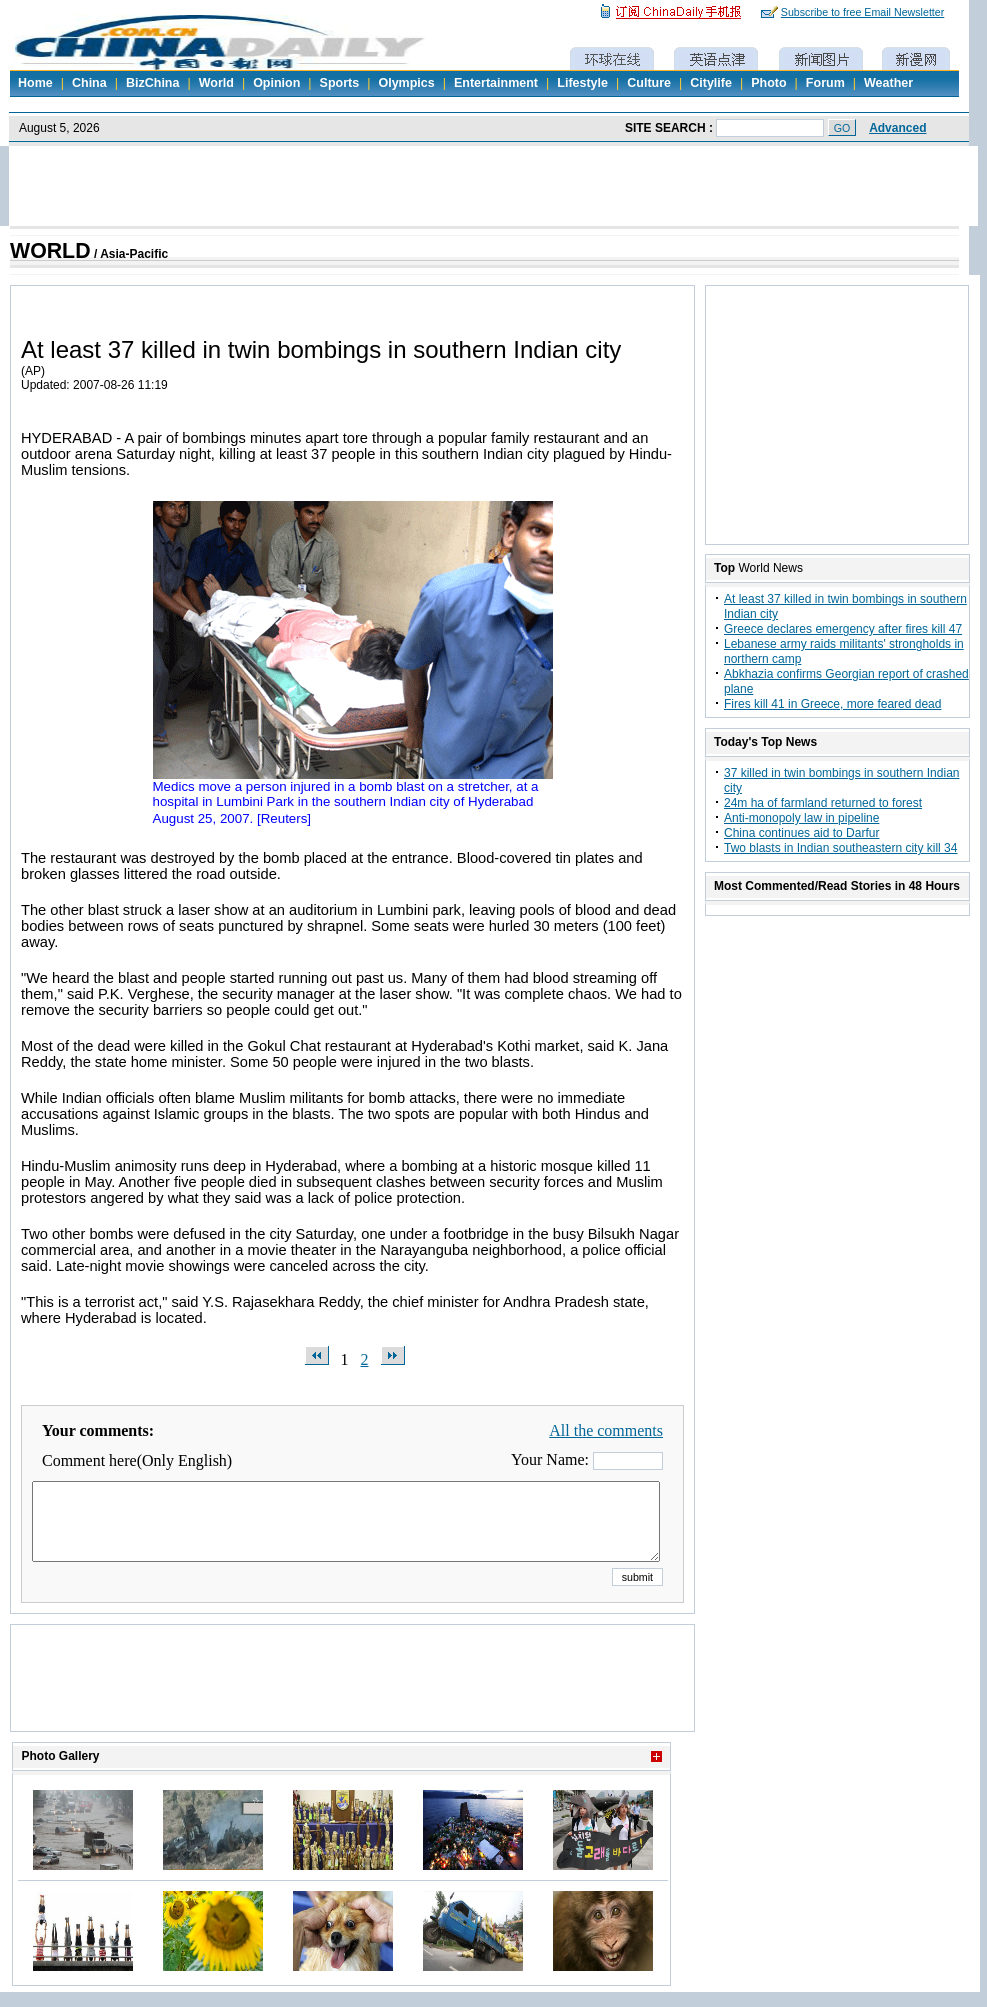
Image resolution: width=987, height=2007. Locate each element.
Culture (649, 83)
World (216, 83)
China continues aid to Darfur (801, 833)
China (89, 83)
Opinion (276, 83)
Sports (340, 83)
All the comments (606, 1430)
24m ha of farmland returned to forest (823, 803)
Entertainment (496, 83)
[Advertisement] (353, 1703)
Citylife (711, 83)
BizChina (152, 83)
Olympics (406, 83)
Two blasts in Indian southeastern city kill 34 (840, 848)
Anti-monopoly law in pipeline (801, 818)
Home (35, 83)
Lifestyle (582, 83)
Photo (768, 83)
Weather (888, 83)
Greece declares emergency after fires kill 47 (843, 629)
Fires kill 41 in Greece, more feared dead (832, 704)
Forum (825, 83)
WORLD (50, 251)
